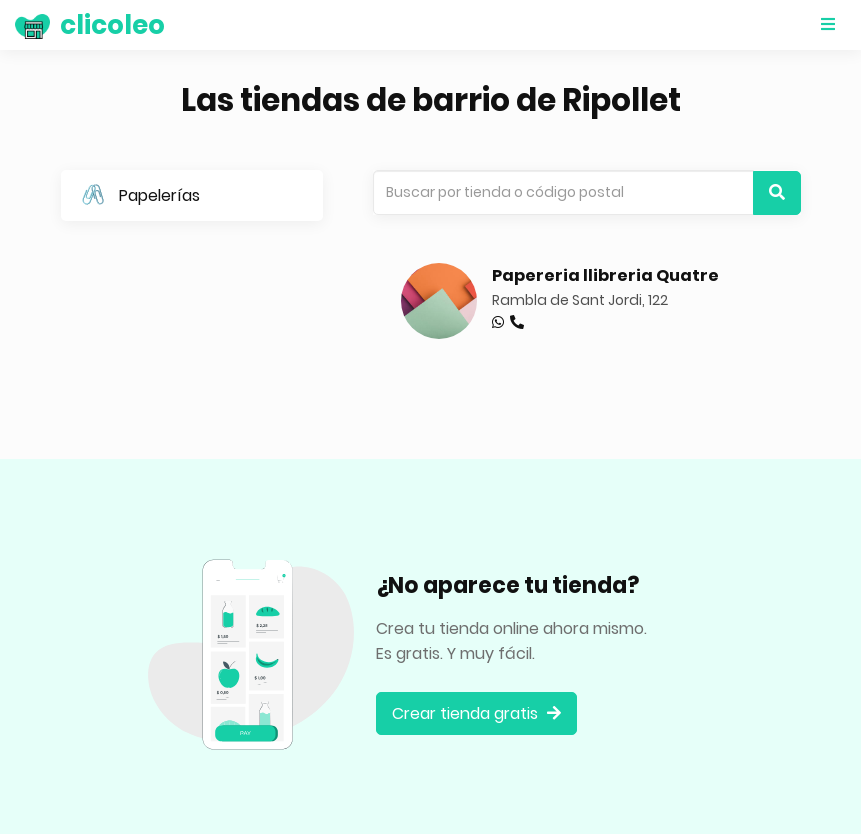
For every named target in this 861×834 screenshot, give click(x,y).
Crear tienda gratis (476, 713)
